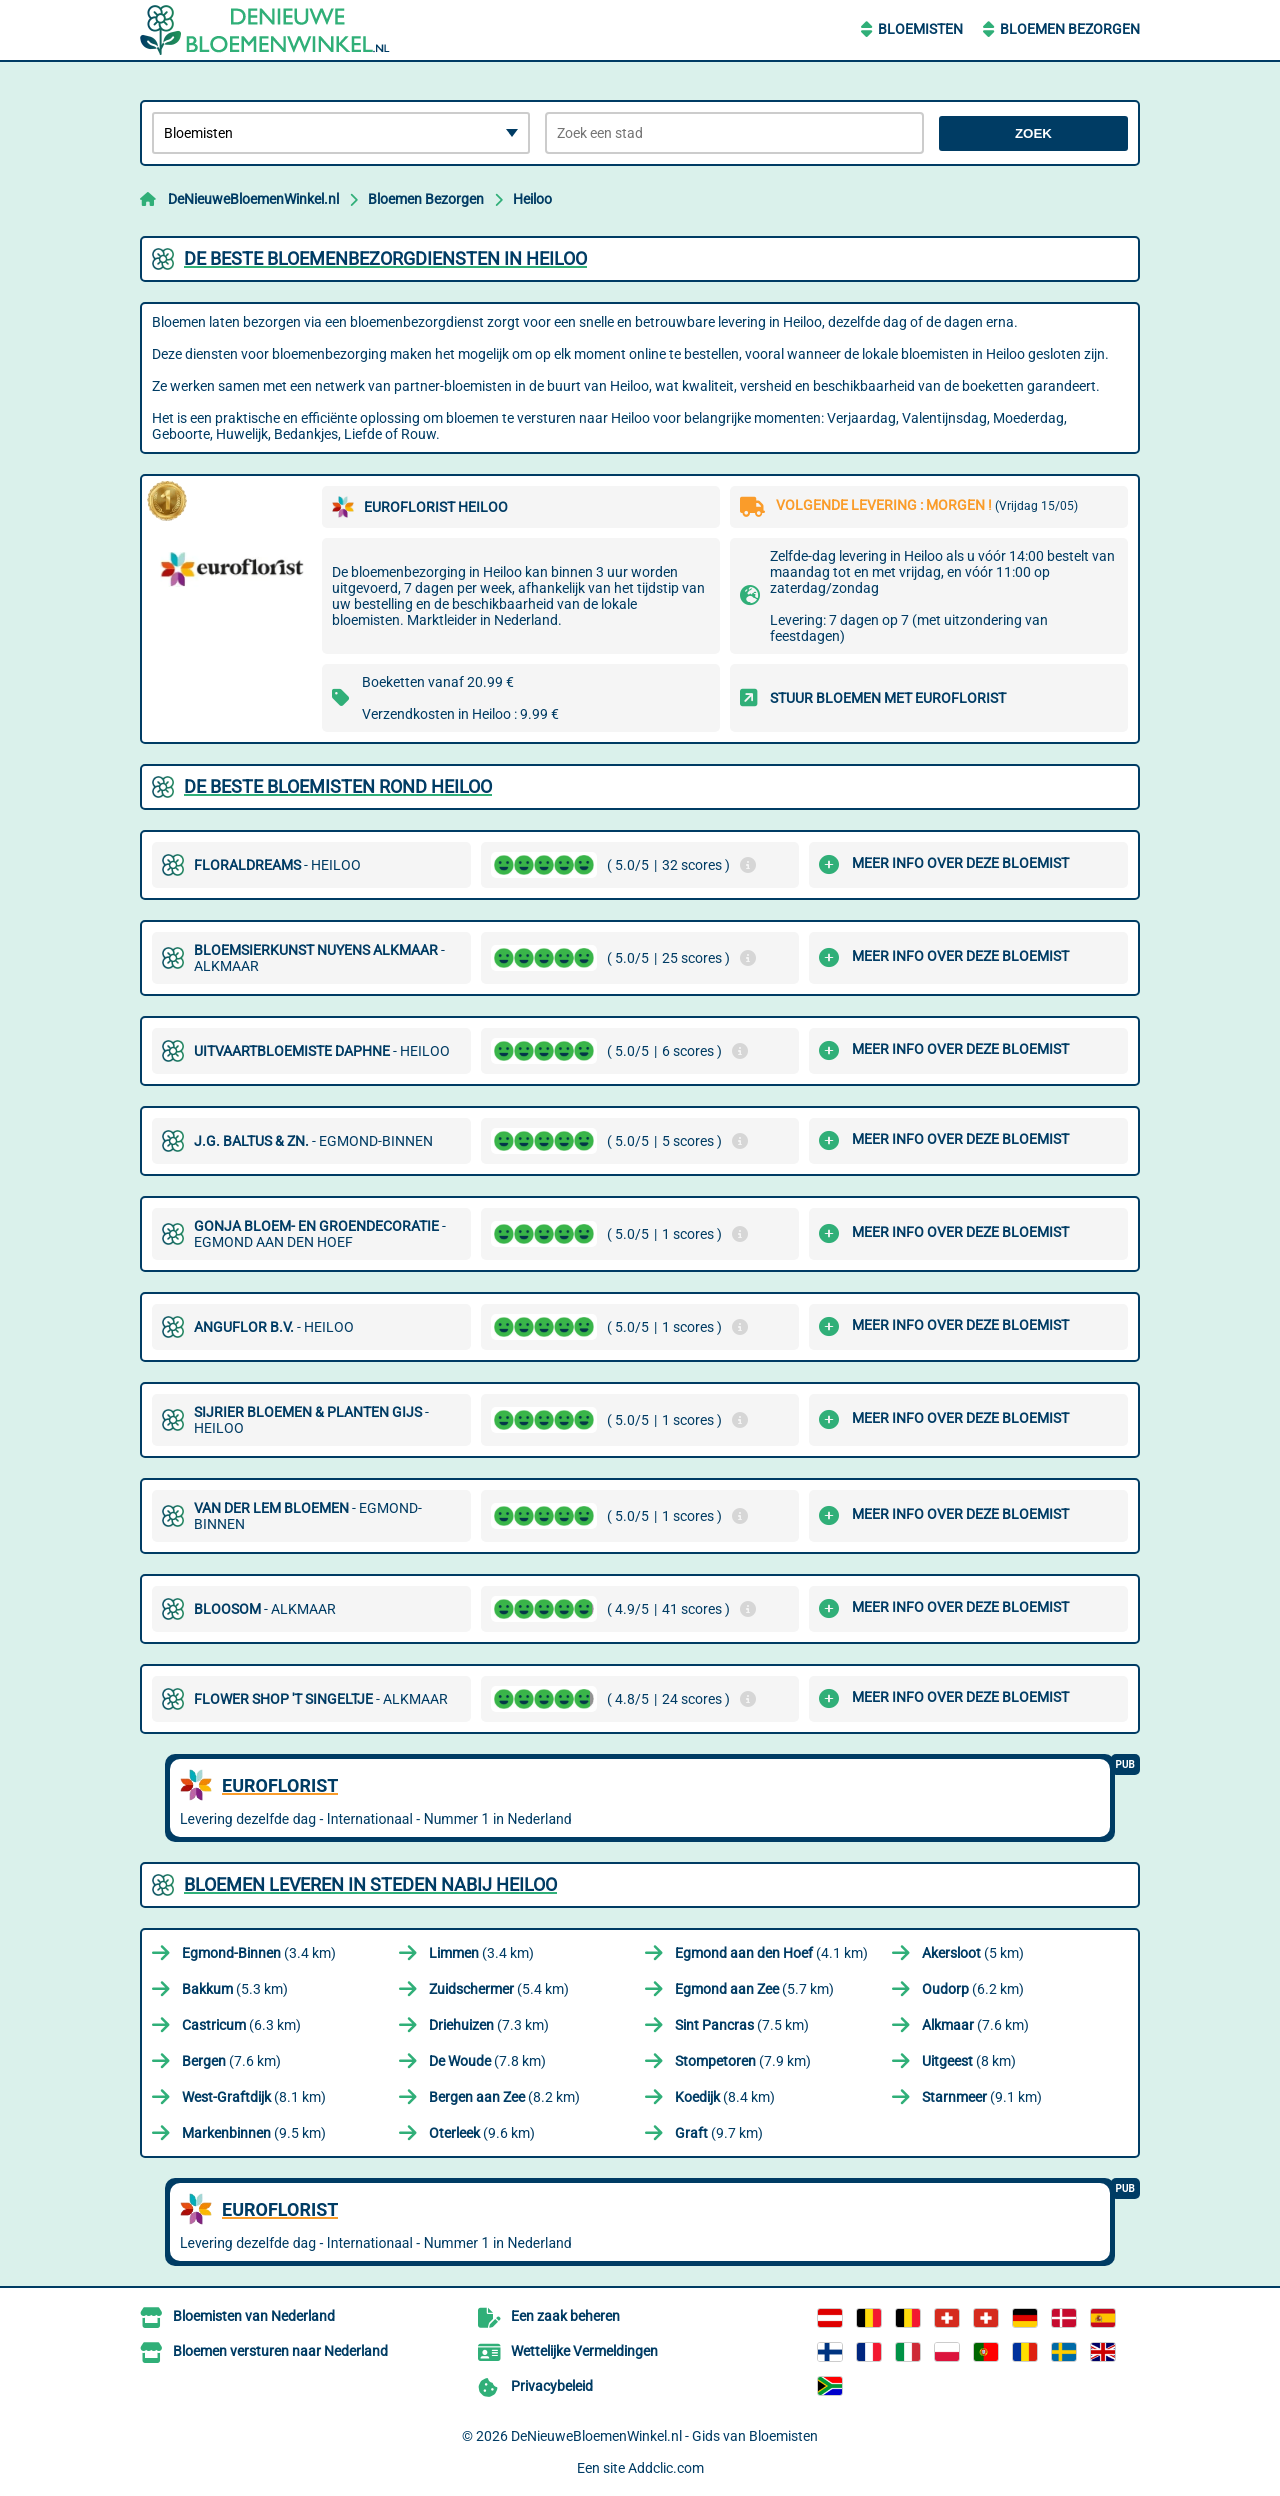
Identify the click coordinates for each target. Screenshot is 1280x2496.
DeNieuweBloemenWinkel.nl (253, 199)
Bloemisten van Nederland (254, 2316)
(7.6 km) (975, 2025)
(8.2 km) (504, 2097)
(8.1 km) (254, 2097)
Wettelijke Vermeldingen (584, 2351)
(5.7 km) (754, 1989)
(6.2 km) (973, 1989)
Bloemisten (920, 29)
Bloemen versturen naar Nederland (280, 2351)
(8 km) (969, 2061)
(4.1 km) (771, 1953)
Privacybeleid (552, 2386)
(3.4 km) (259, 1953)
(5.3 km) (235, 1989)
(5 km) (973, 1953)
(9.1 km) (982, 2097)
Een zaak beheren (565, 2316)
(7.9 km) (743, 2061)
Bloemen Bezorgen (1070, 29)
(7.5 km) (742, 2025)
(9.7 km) (719, 2133)
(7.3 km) (489, 2025)
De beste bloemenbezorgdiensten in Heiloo (385, 258)
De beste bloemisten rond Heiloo (338, 786)
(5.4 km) (499, 1989)
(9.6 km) (482, 2133)
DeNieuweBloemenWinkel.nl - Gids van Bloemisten (664, 2436)
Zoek (1033, 133)
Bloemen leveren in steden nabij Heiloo (370, 1884)
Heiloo (532, 199)
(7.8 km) (487, 2061)
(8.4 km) (725, 2097)
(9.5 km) (254, 2133)
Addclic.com (666, 2468)
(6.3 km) (241, 2025)
